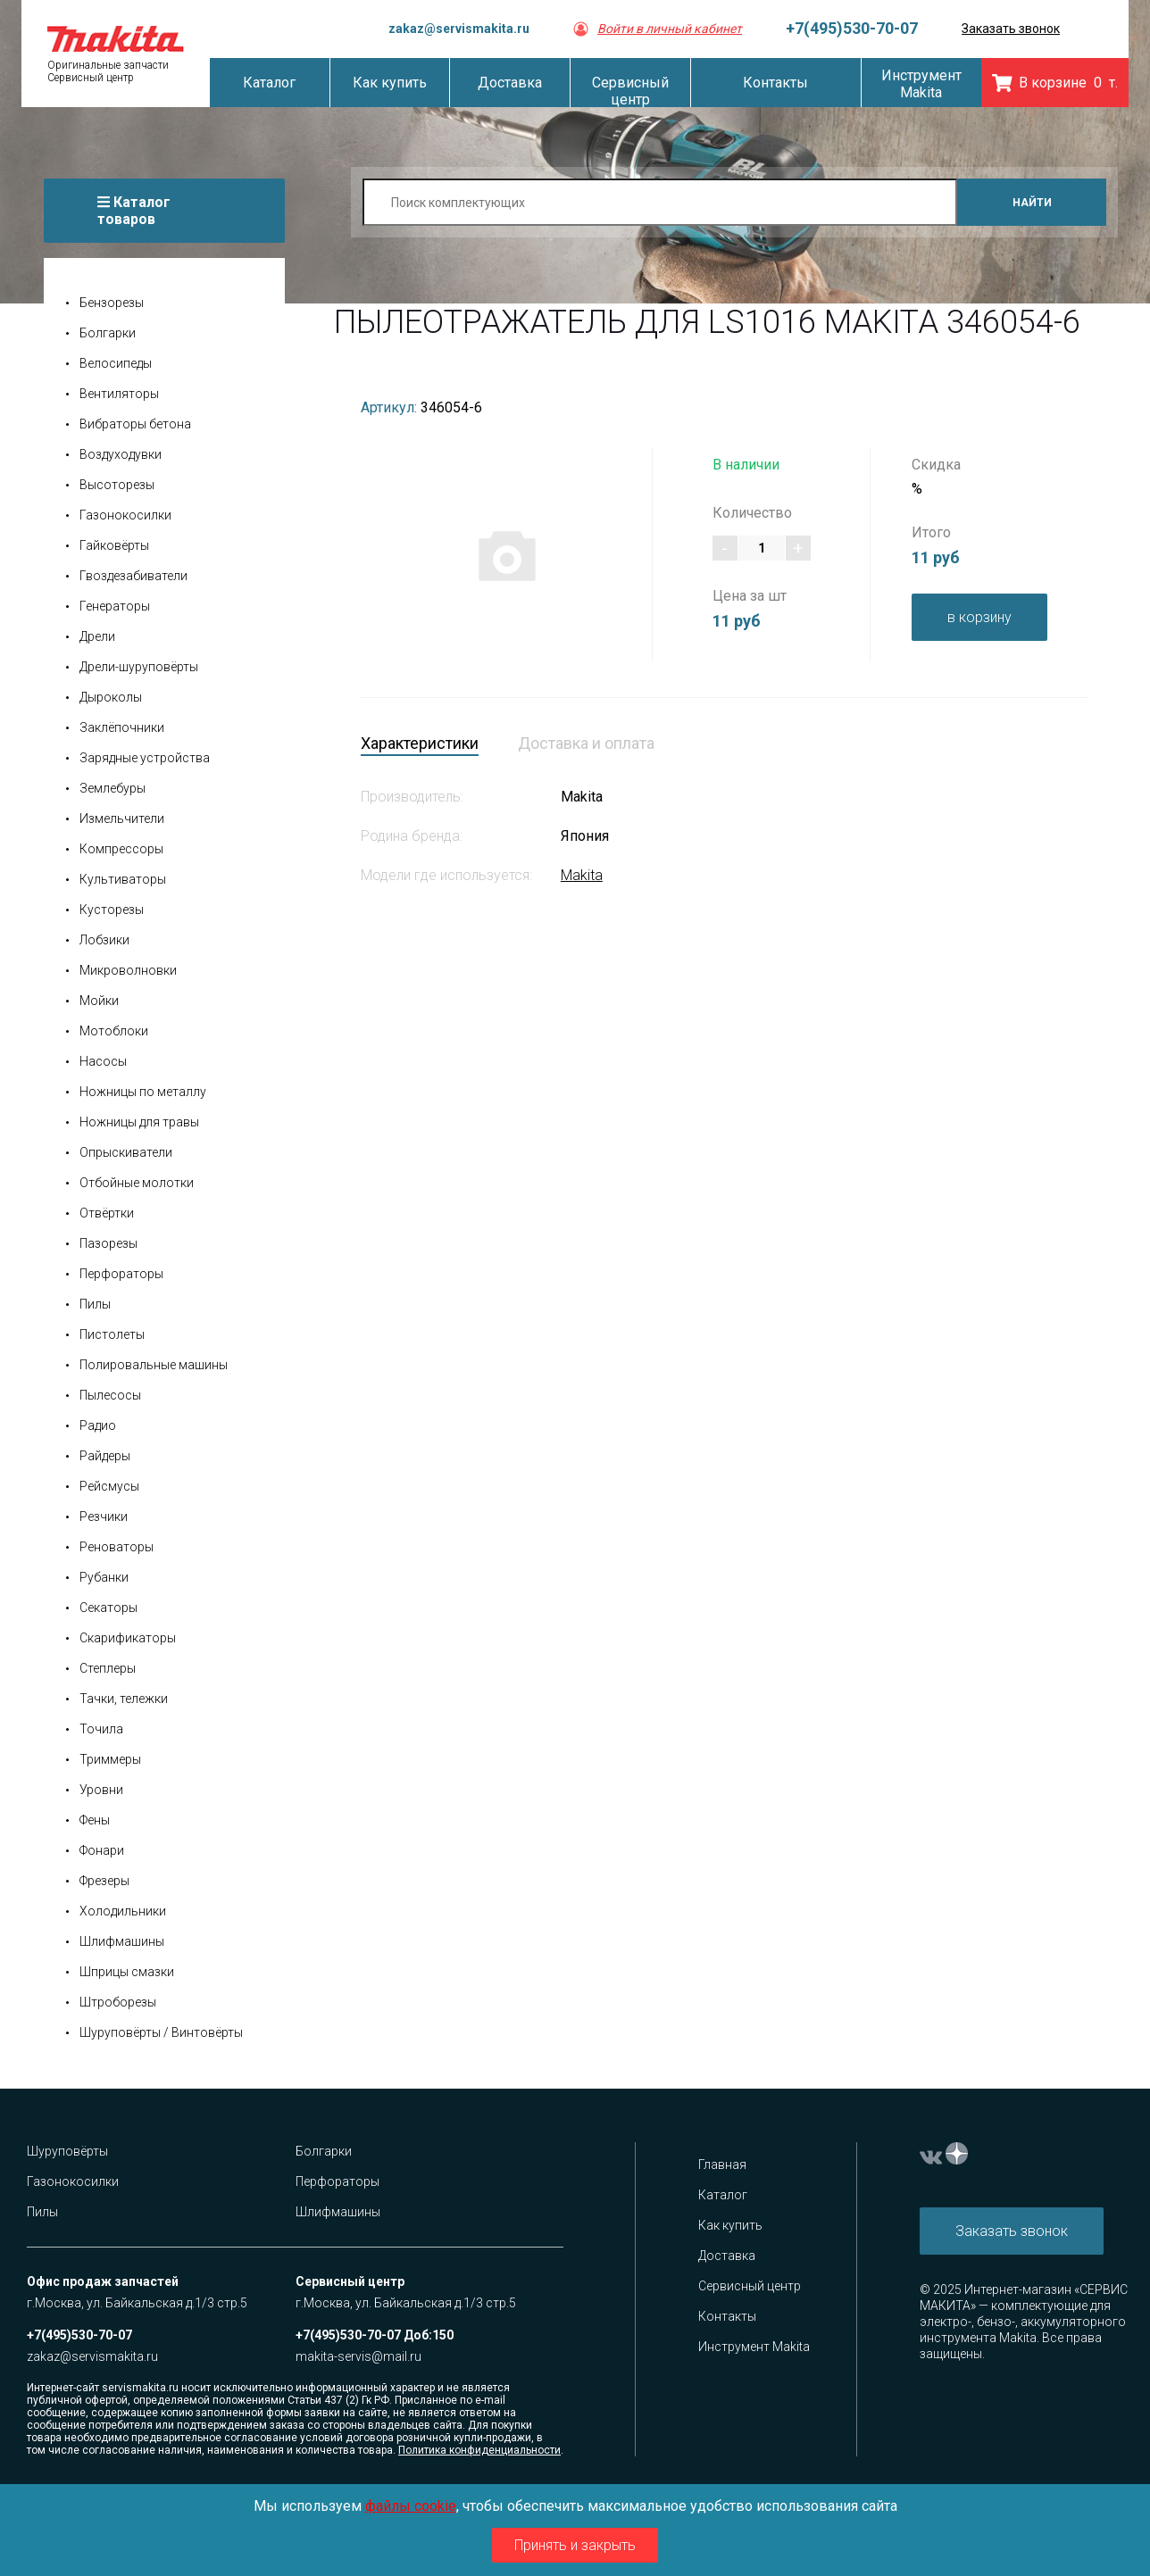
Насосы (103, 1061)
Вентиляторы (119, 393)
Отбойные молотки (136, 1183)
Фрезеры (104, 1881)
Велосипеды (115, 363)
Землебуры (112, 788)
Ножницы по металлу (142, 1091)
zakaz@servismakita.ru (458, 28)
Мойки (99, 1000)
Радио (97, 1425)
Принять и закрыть (575, 2545)
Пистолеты (112, 1334)
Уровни (101, 1789)
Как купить (730, 2225)
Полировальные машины (153, 1365)
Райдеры (104, 1456)
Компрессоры (121, 849)
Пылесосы (110, 1395)
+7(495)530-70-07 (852, 28)
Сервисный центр (749, 2286)
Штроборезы (117, 2002)
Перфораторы (121, 1274)
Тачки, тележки (123, 1698)
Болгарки (107, 333)
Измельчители (121, 818)
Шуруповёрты (67, 2151)
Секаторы (108, 1607)
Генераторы (114, 606)
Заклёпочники (121, 727)
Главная (722, 2164)
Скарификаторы (127, 1638)
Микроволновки (128, 970)
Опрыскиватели (125, 1152)
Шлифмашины (121, 1941)
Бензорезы (111, 302)
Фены (94, 1820)
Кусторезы (111, 909)
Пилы (95, 1304)
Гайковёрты (114, 545)
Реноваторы (116, 1547)
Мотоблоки (113, 1031)
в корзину (979, 617)
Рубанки (104, 1577)
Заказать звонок (1011, 28)
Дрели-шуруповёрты (138, 667)
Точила (101, 1729)
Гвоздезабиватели (133, 576)
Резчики (103, 1516)
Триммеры (110, 1759)
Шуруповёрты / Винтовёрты (161, 2032)
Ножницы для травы (139, 1122)
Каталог (722, 2195)
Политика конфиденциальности (479, 2450)
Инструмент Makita (754, 2346)
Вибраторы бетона (135, 424)
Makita (582, 875)
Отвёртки (106, 1213)
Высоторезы (116, 485)
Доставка (726, 2255)
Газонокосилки (125, 515)
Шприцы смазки (126, 1972)
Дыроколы (110, 697)
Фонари (101, 1850)
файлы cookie (410, 2505)
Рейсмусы (109, 1486)
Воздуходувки (120, 454)
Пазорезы (108, 1243)
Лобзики (104, 940)
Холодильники (122, 1911)
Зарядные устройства (144, 758)
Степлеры (107, 1668)
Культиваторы (122, 879)
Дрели (97, 636)
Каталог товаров (134, 211)
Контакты (727, 2316)
